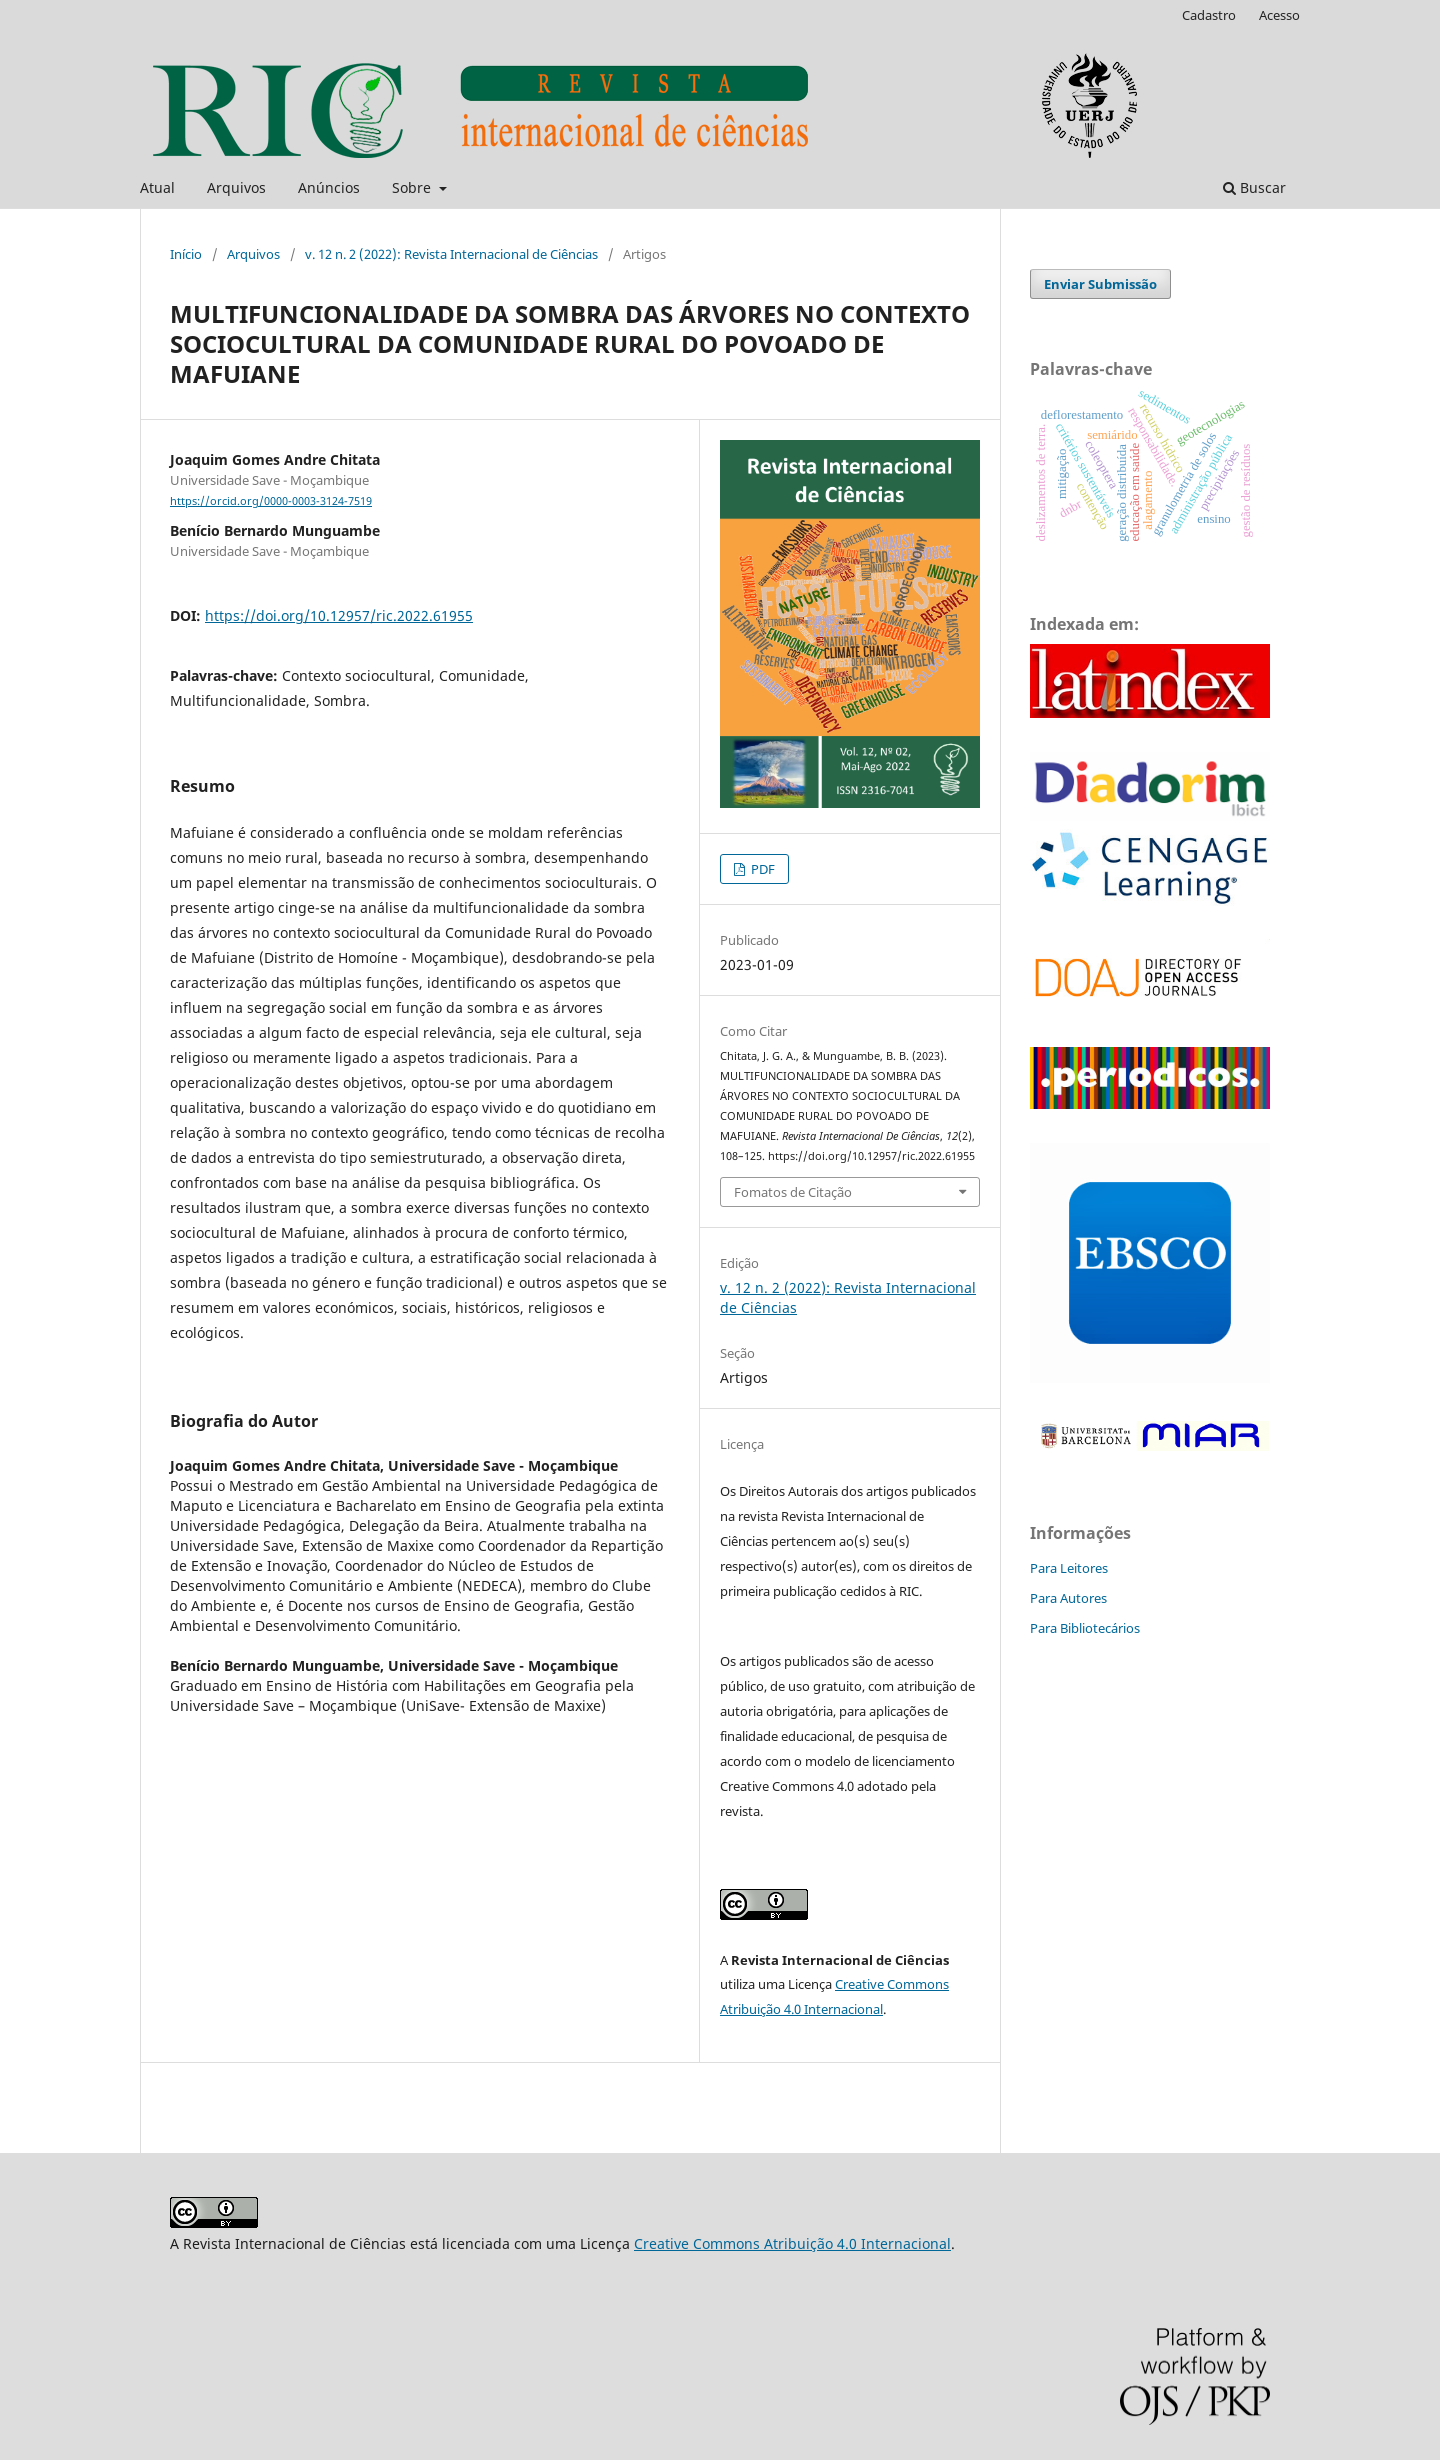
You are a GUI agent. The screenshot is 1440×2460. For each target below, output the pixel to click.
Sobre (413, 187)
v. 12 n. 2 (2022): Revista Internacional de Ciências (451, 254)
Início (186, 254)
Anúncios (329, 187)
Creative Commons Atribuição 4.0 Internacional (792, 2243)
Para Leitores (1069, 1568)
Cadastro (1209, 15)
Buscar (1254, 187)
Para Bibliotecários (1085, 1628)
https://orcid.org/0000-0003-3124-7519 (271, 501)
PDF (761, 869)
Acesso (1279, 15)
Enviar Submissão (1100, 284)
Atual (157, 187)
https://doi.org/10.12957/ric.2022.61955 (339, 615)
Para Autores (1068, 1598)
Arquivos (236, 187)
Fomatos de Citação (793, 1192)
